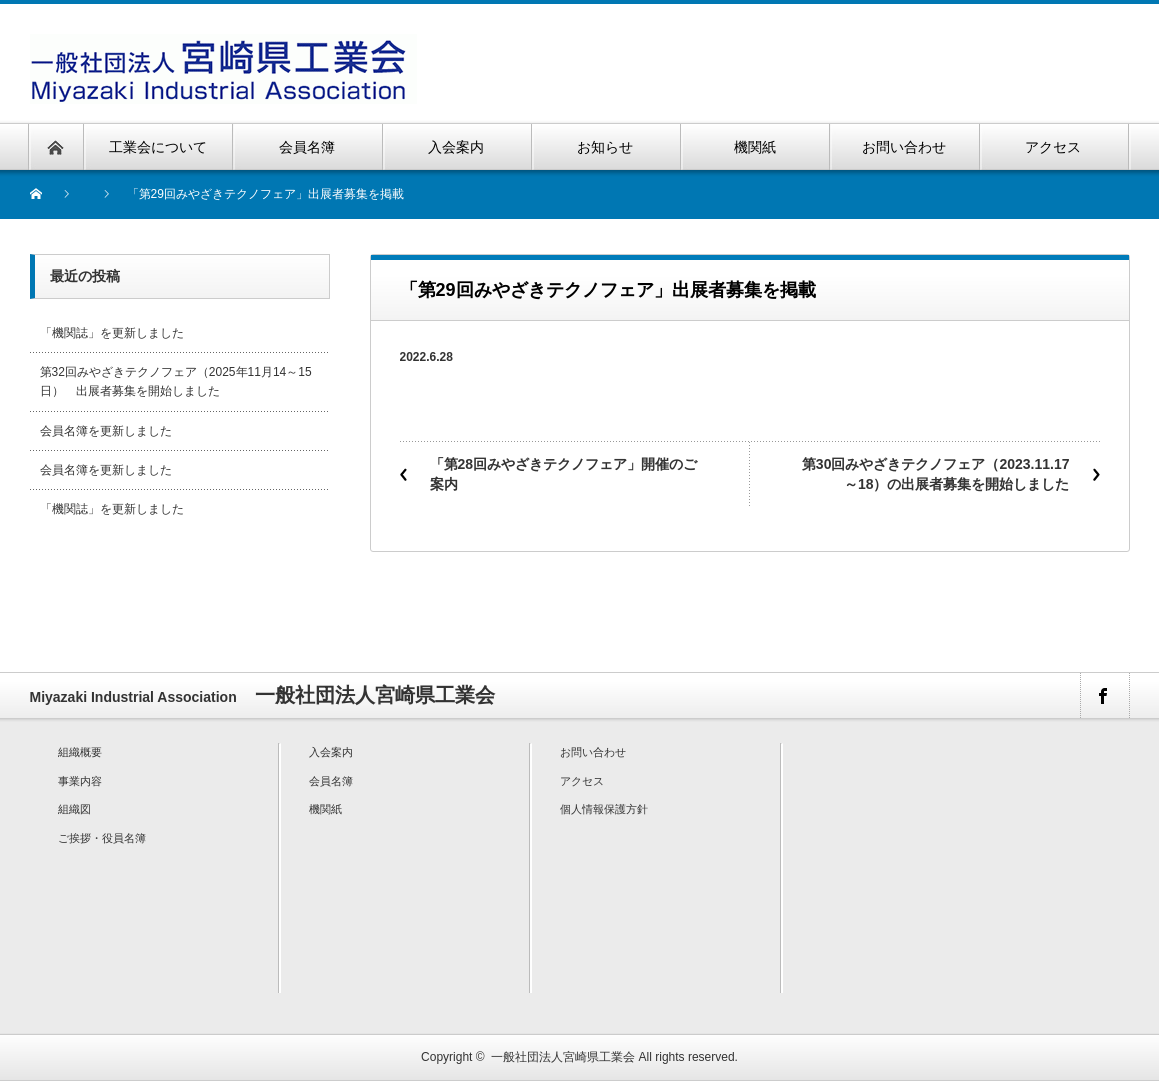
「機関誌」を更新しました (112, 333)
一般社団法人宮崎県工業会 (563, 1057)
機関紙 (325, 809)
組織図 (74, 809)
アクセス (582, 781)
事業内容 (80, 781)
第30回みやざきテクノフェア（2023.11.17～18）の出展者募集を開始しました (936, 474)
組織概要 (80, 752)
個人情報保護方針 (604, 809)
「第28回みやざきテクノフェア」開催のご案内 (564, 474)
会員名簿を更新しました (106, 431)
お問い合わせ (593, 752)
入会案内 (331, 752)
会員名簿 (331, 781)
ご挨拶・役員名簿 (102, 838)
